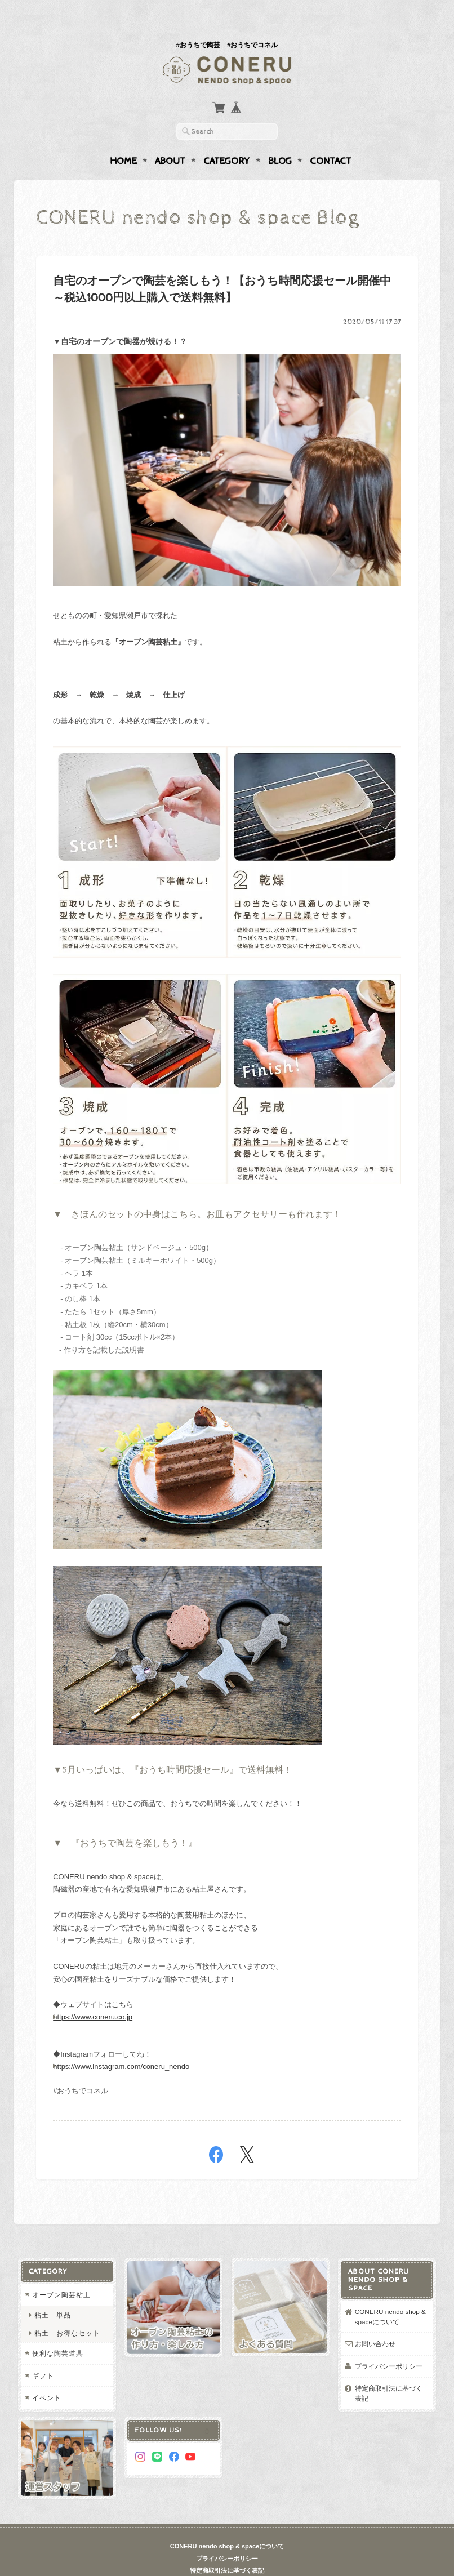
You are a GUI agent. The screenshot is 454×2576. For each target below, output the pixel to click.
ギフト (43, 2353)
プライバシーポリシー (388, 2344)
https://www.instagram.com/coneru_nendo (121, 2044)
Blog (280, 139)
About (170, 139)
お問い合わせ (375, 2321)
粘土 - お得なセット (67, 2311)
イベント (46, 2375)
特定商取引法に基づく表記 (388, 2371)
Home (123, 139)
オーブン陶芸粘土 (61, 2272)
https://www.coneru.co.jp (92, 1995)
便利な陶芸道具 (57, 2331)
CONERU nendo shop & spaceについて (390, 2294)
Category (226, 139)
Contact (330, 139)
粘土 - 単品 (52, 2293)
